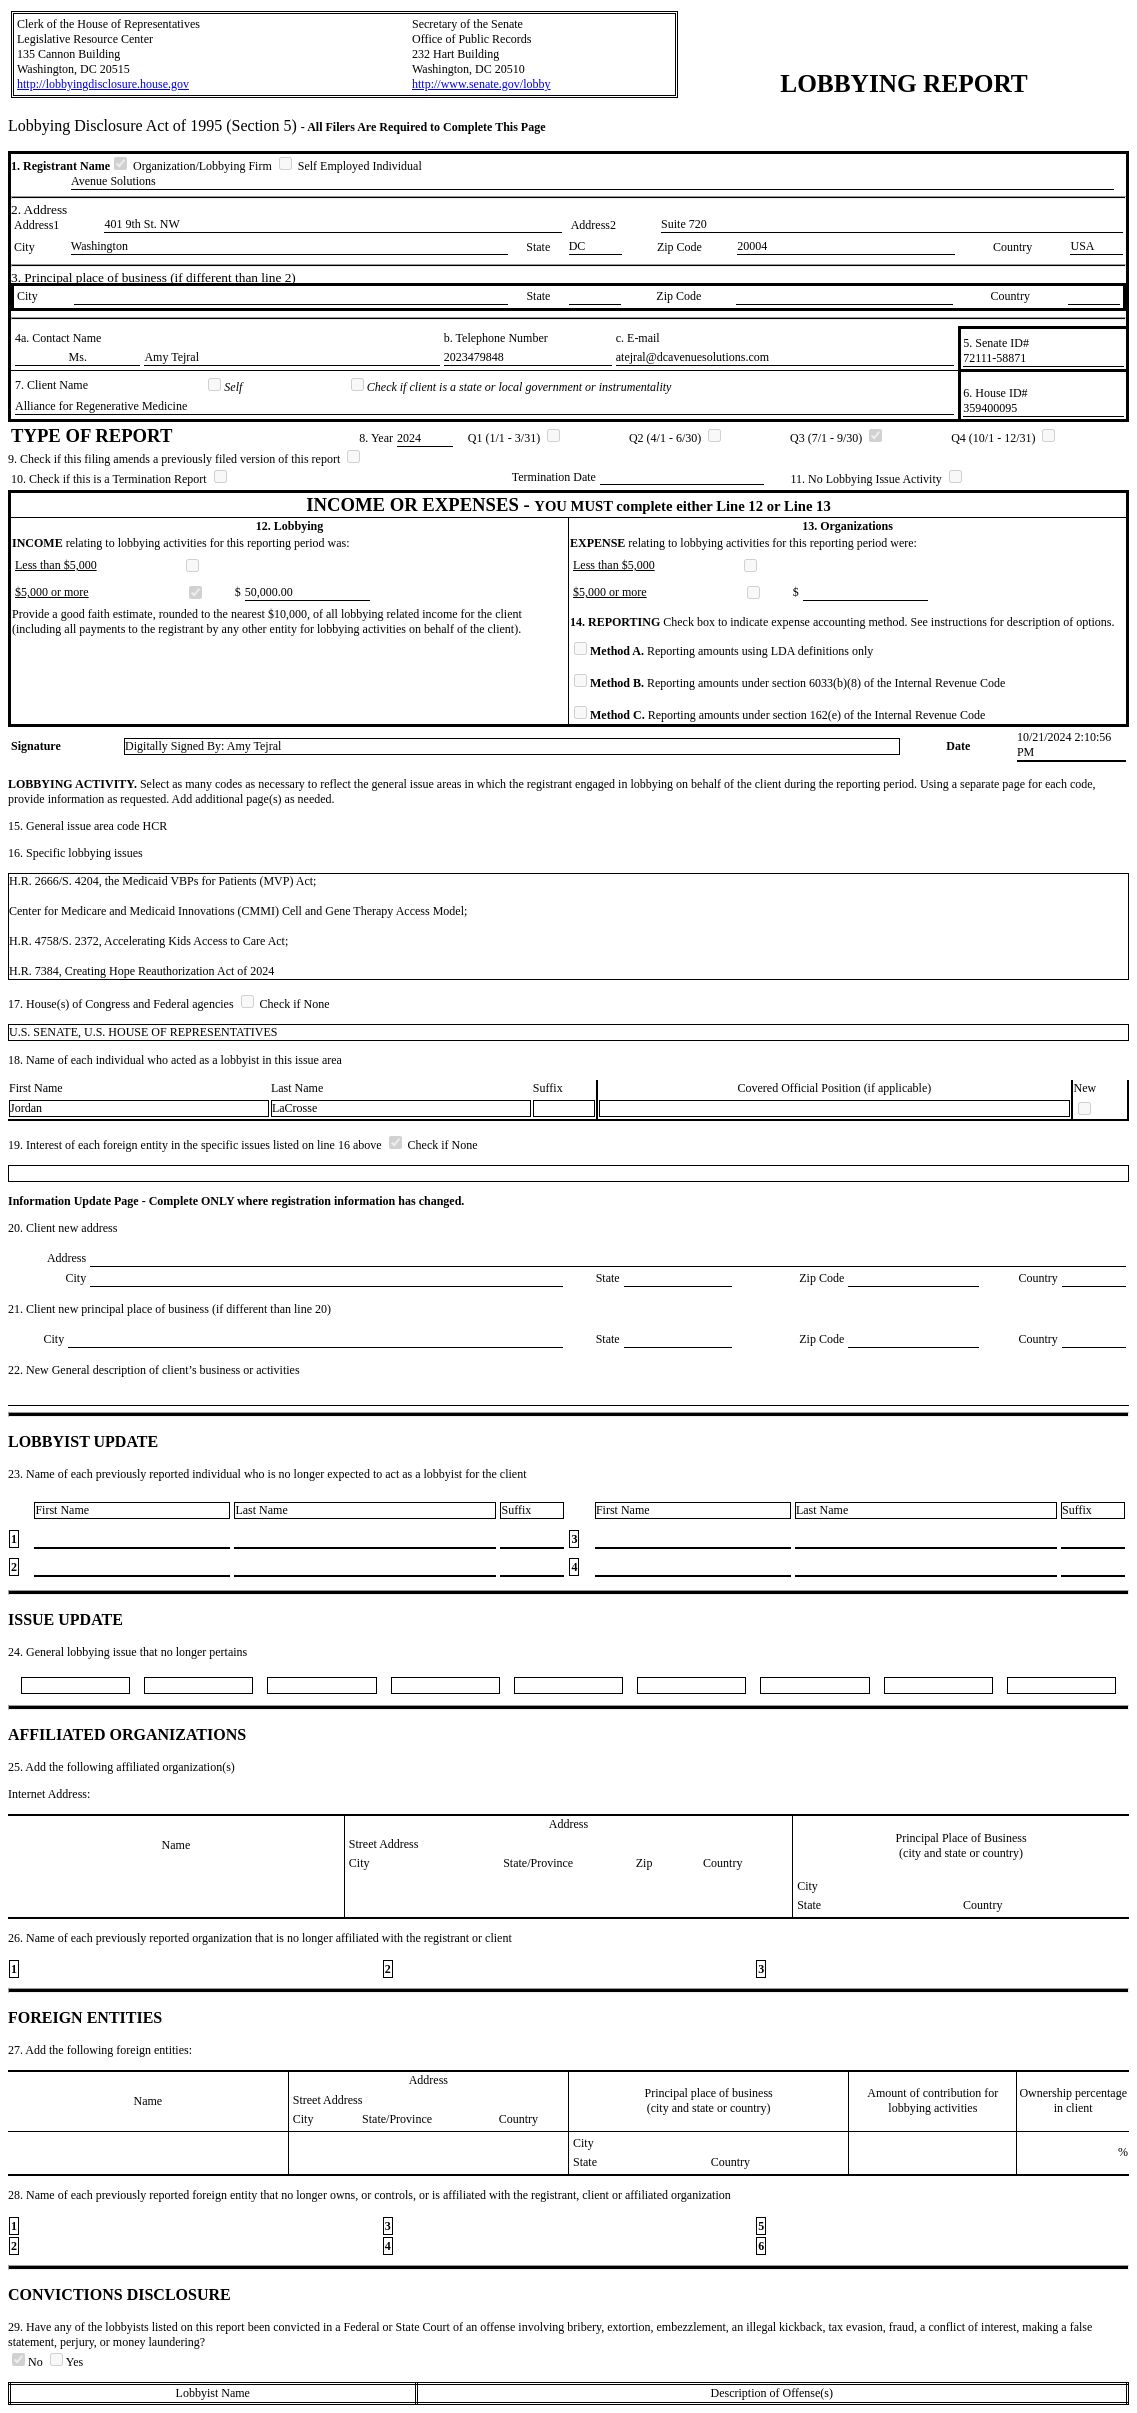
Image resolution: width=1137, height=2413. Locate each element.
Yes (66, 2362)
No (29, 2362)
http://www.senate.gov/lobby (481, 84)
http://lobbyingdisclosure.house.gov (103, 84)
